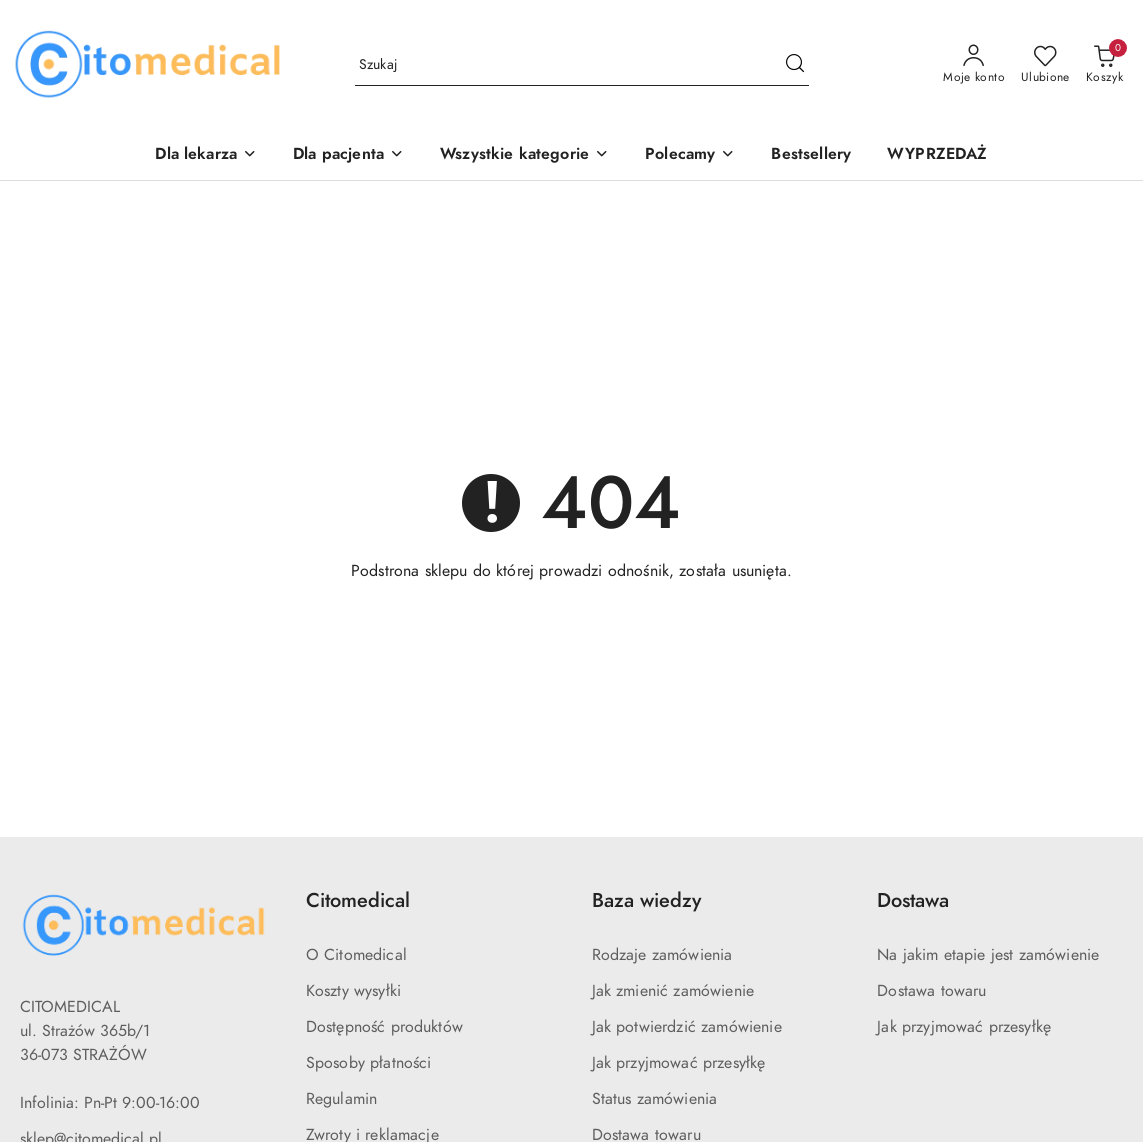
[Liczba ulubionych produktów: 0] (1045, 65)
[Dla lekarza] (206, 155)
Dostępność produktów (384, 1027)
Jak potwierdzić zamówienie (687, 1027)
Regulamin (341, 1099)
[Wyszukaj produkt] (582, 65)
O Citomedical (356, 955)
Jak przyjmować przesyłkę (679, 1063)
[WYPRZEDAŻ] (937, 155)
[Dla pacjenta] (348, 155)
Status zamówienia (655, 1099)
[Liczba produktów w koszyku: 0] (1104, 65)
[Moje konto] (974, 65)
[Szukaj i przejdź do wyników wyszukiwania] (795, 65)
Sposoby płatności (369, 1063)
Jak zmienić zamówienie (673, 991)
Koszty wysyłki (353, 991)
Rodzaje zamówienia (662, 955)
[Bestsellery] (811, 155)
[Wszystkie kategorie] (524, 155)
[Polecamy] (690, 155)
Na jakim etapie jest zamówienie (988, 955)
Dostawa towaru (931, 991)
